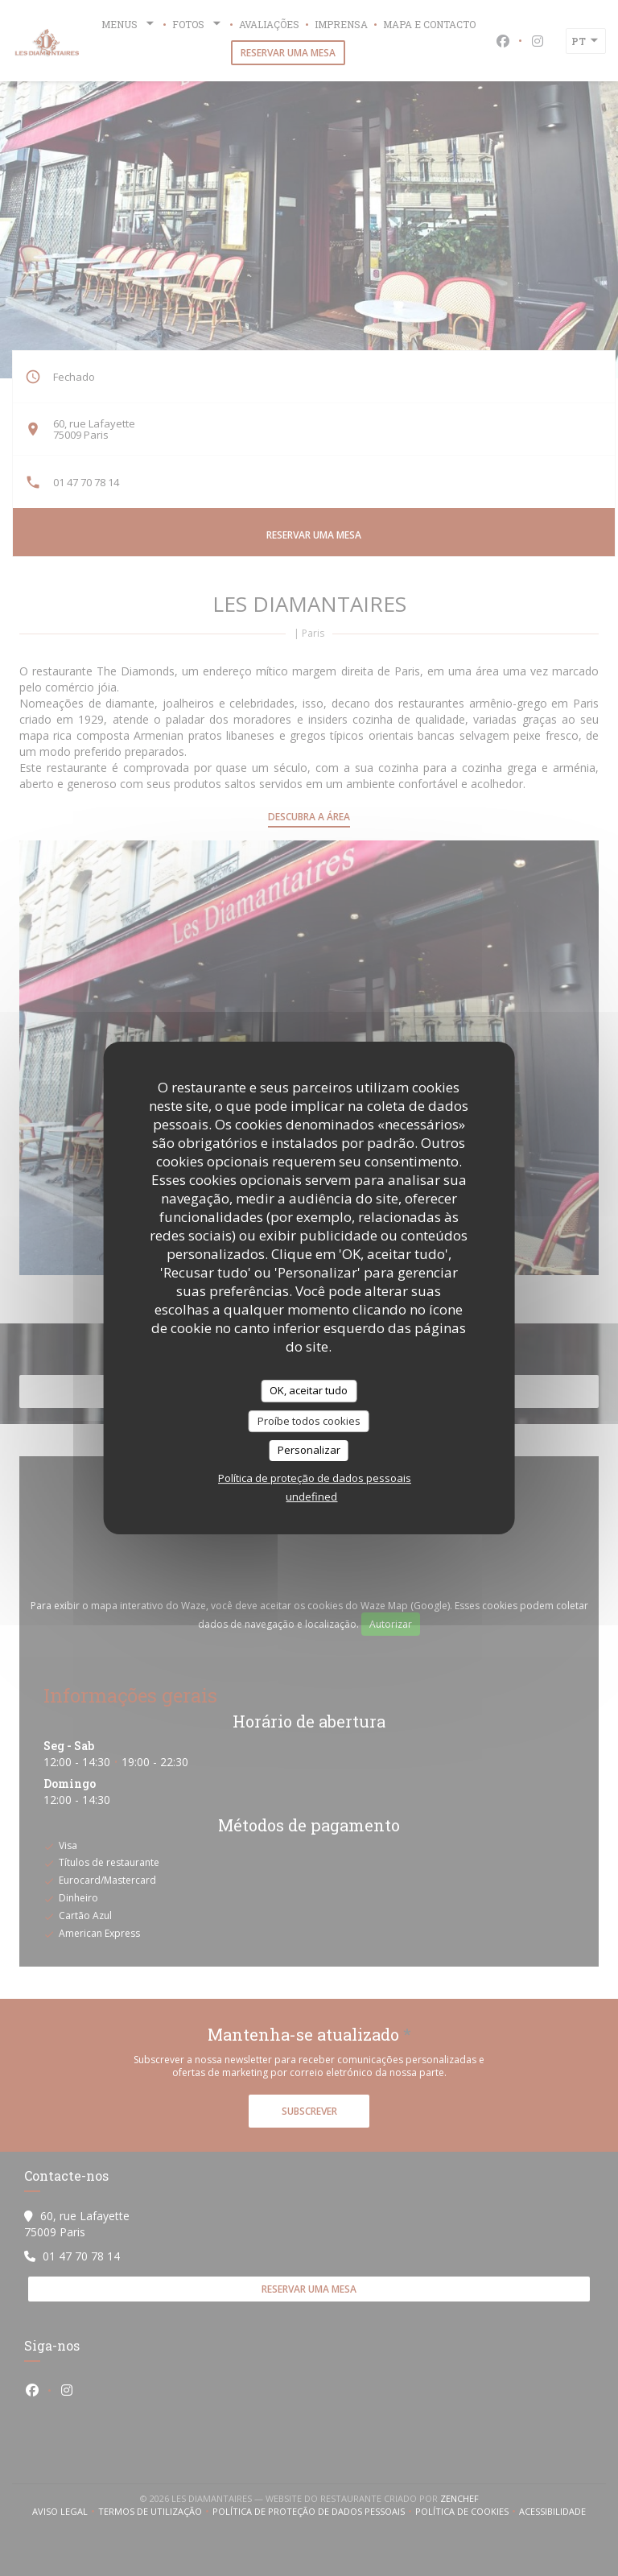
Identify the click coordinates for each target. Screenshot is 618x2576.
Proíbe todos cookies (309, 1421)
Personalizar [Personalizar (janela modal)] (309, 1450)
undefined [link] (311, 1496)
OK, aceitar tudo (309, 1390)
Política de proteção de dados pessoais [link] (314, 1478)
